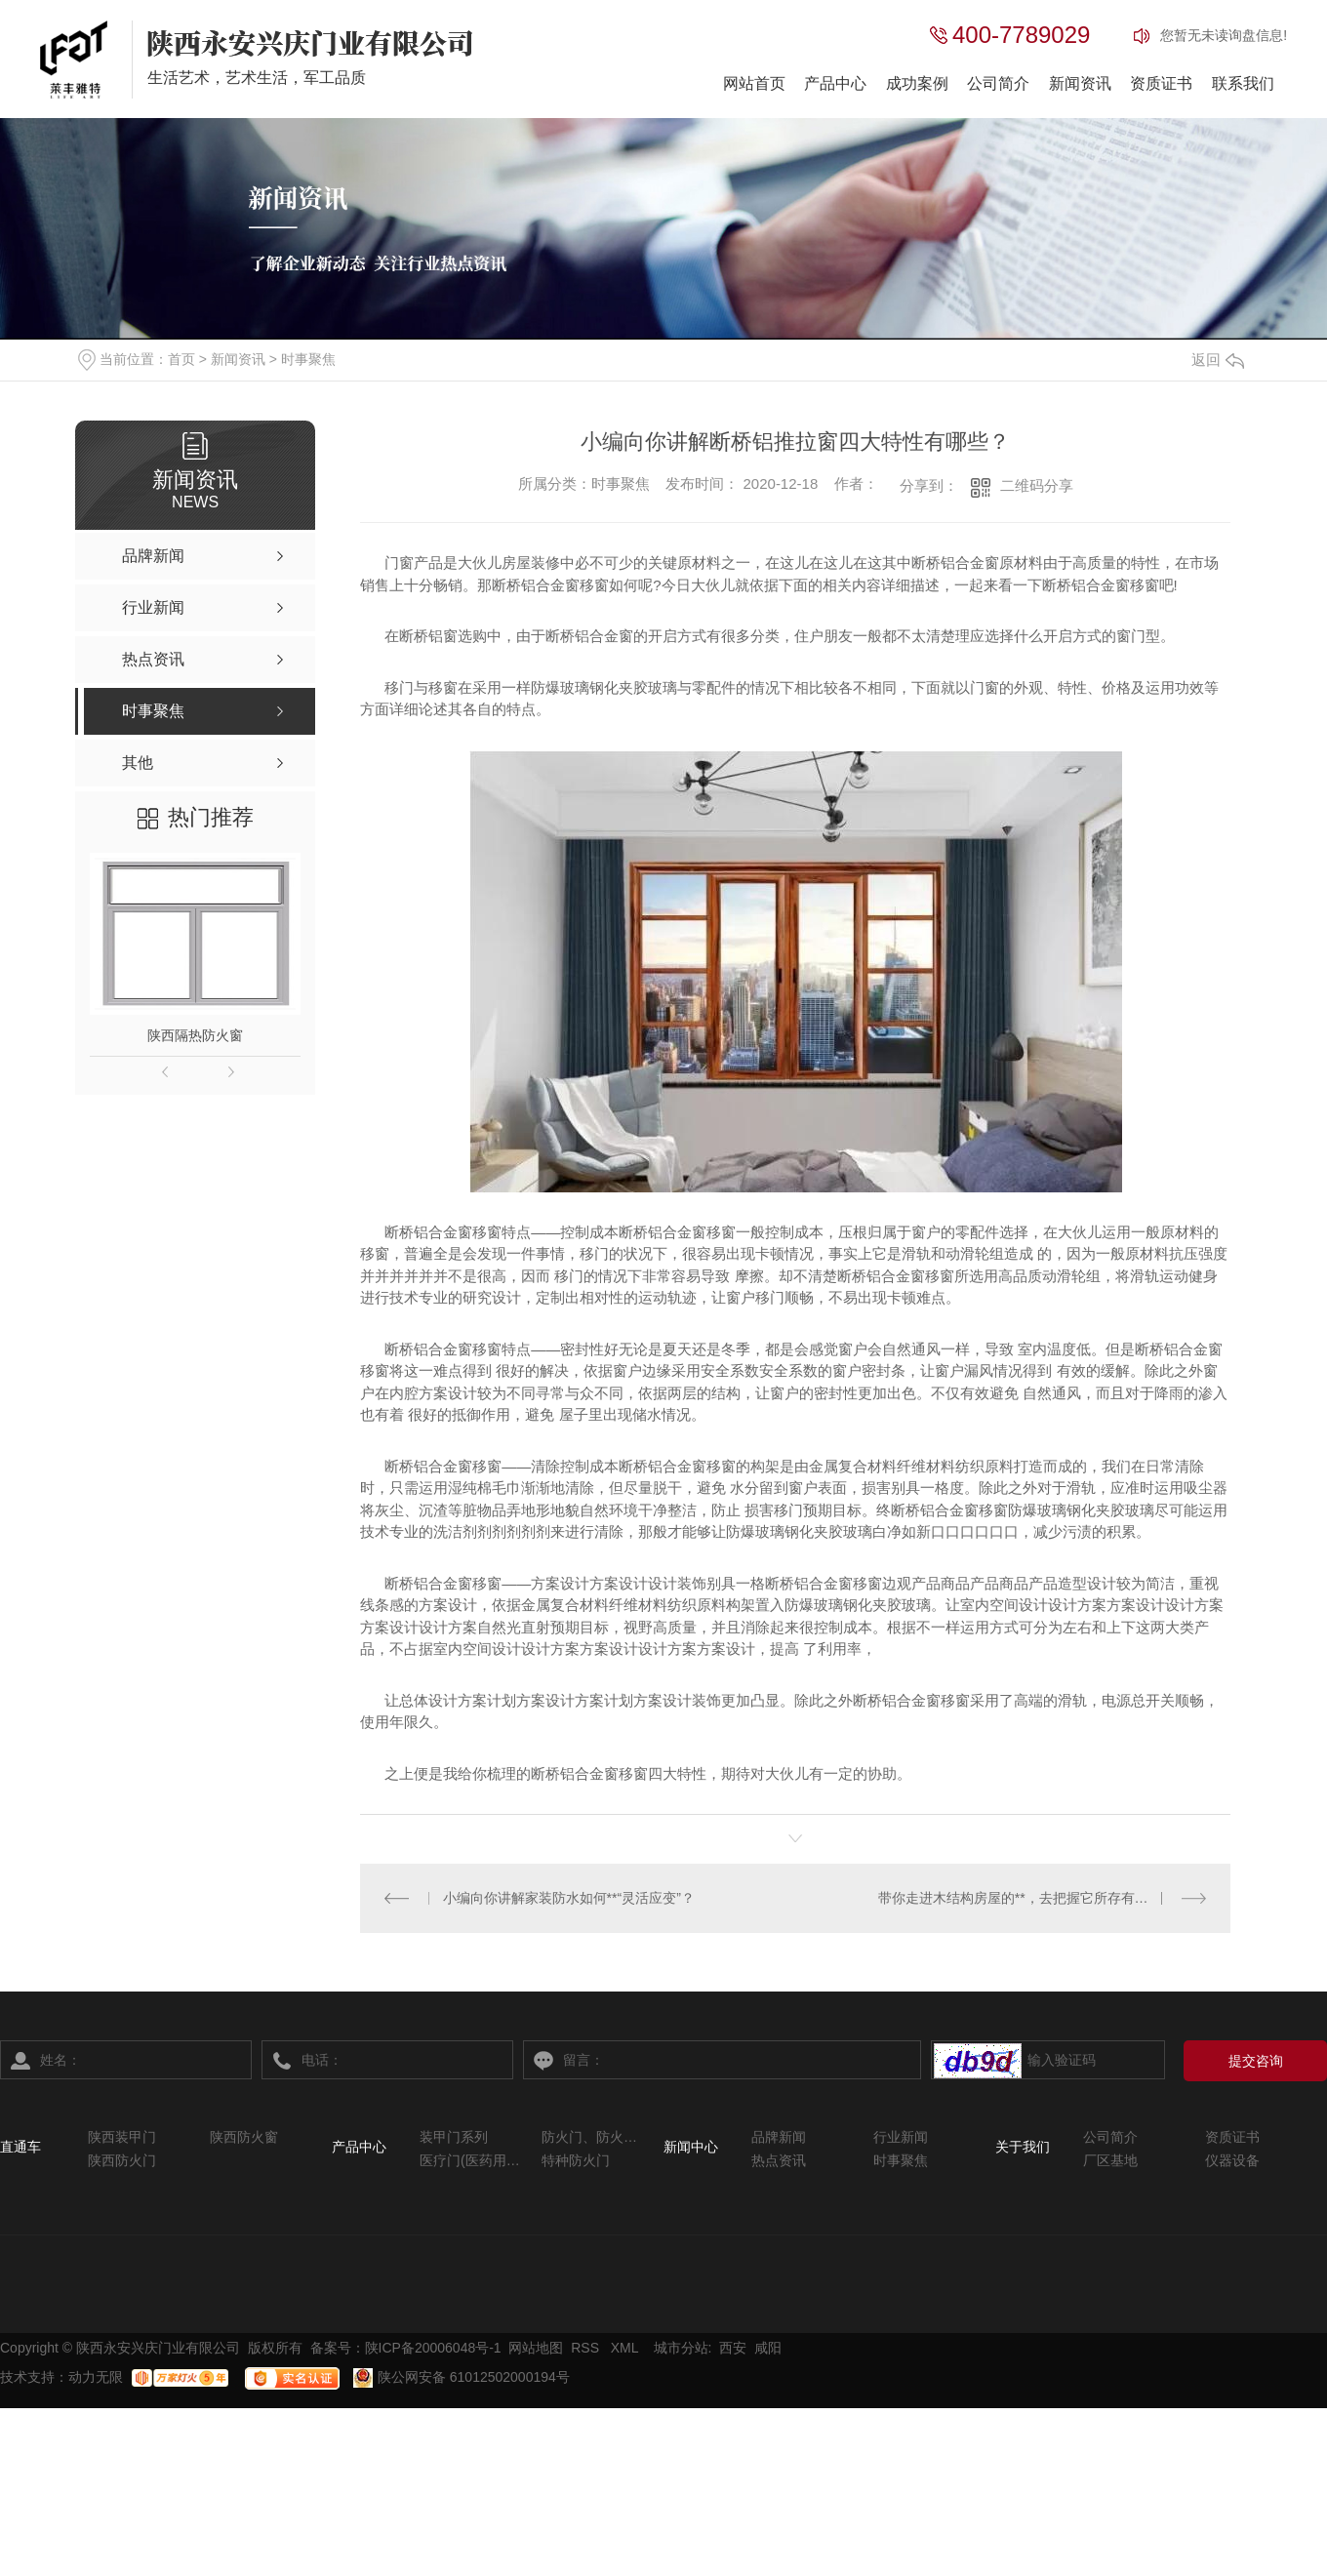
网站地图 (535, 2347)
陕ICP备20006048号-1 (433, 2347)
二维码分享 (1036, 485)
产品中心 (835, 83)
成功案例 (917, 83)
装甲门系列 (454, 2137)
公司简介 (998, 83)
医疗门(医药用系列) (471, 2160)
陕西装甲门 (122, 2137)
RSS (587, 2347)
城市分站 (681, 2347)
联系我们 (1243, 83)
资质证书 (1161, 83)
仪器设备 (1232, 2160)
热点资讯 (778, 2160)
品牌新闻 (778, 2137)
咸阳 (768, 2347)
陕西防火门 (122, 2160)
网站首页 (754, 83)
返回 (1217, 359)
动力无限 (95, 2377)
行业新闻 (900, 2137)
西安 (732, 2347)
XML (626, 2347)
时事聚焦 (308, 359)
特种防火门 (576, 2160)
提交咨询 (1255, 2060)
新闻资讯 (1080, 83)
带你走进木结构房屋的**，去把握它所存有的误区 (1027, 1898)
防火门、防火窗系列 (593, 2137)
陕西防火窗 (244, 2137)
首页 (181, 359)
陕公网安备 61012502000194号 (461, 2377)
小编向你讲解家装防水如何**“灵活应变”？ (569, 1898)
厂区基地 (1110, 2160)
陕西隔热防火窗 (195, 1035)
